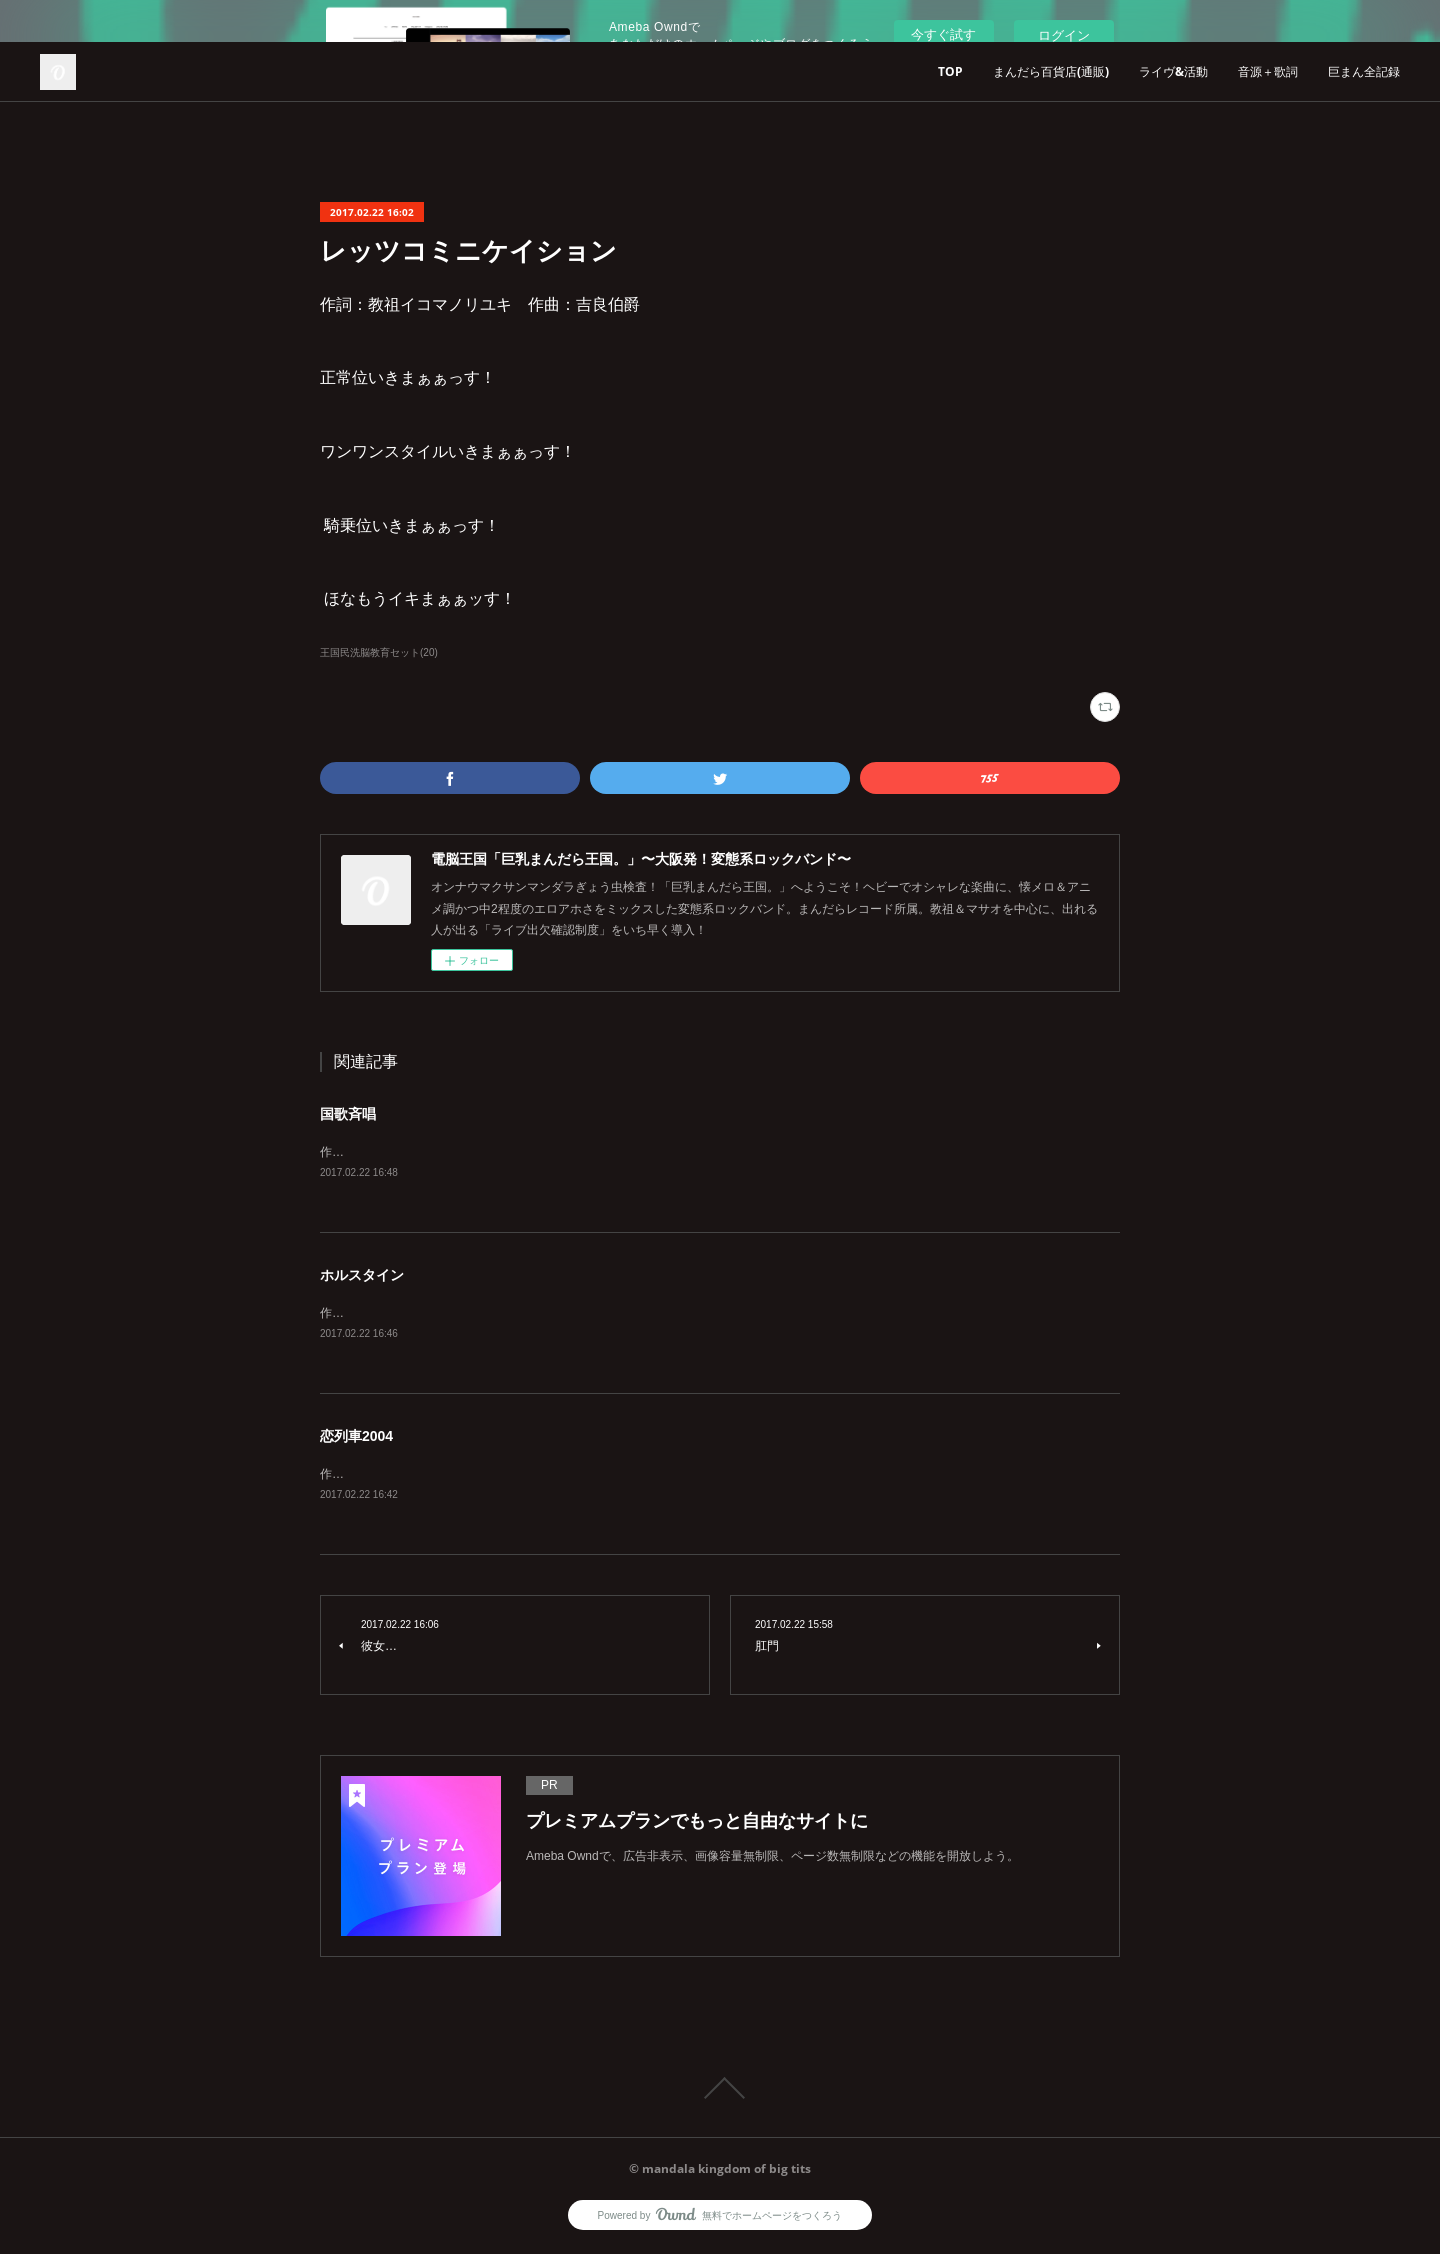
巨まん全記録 (1364, 71)
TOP (950, 71)
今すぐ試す (943, 34)
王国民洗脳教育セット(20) (379, 652)
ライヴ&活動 (1173, 71)
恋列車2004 (356, 1439)
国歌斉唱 (348, 1114)
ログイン (1064, 35)
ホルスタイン (362, 1276)
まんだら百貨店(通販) (1051, 71)
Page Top (720, 2092)
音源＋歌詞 (1268, 71)
